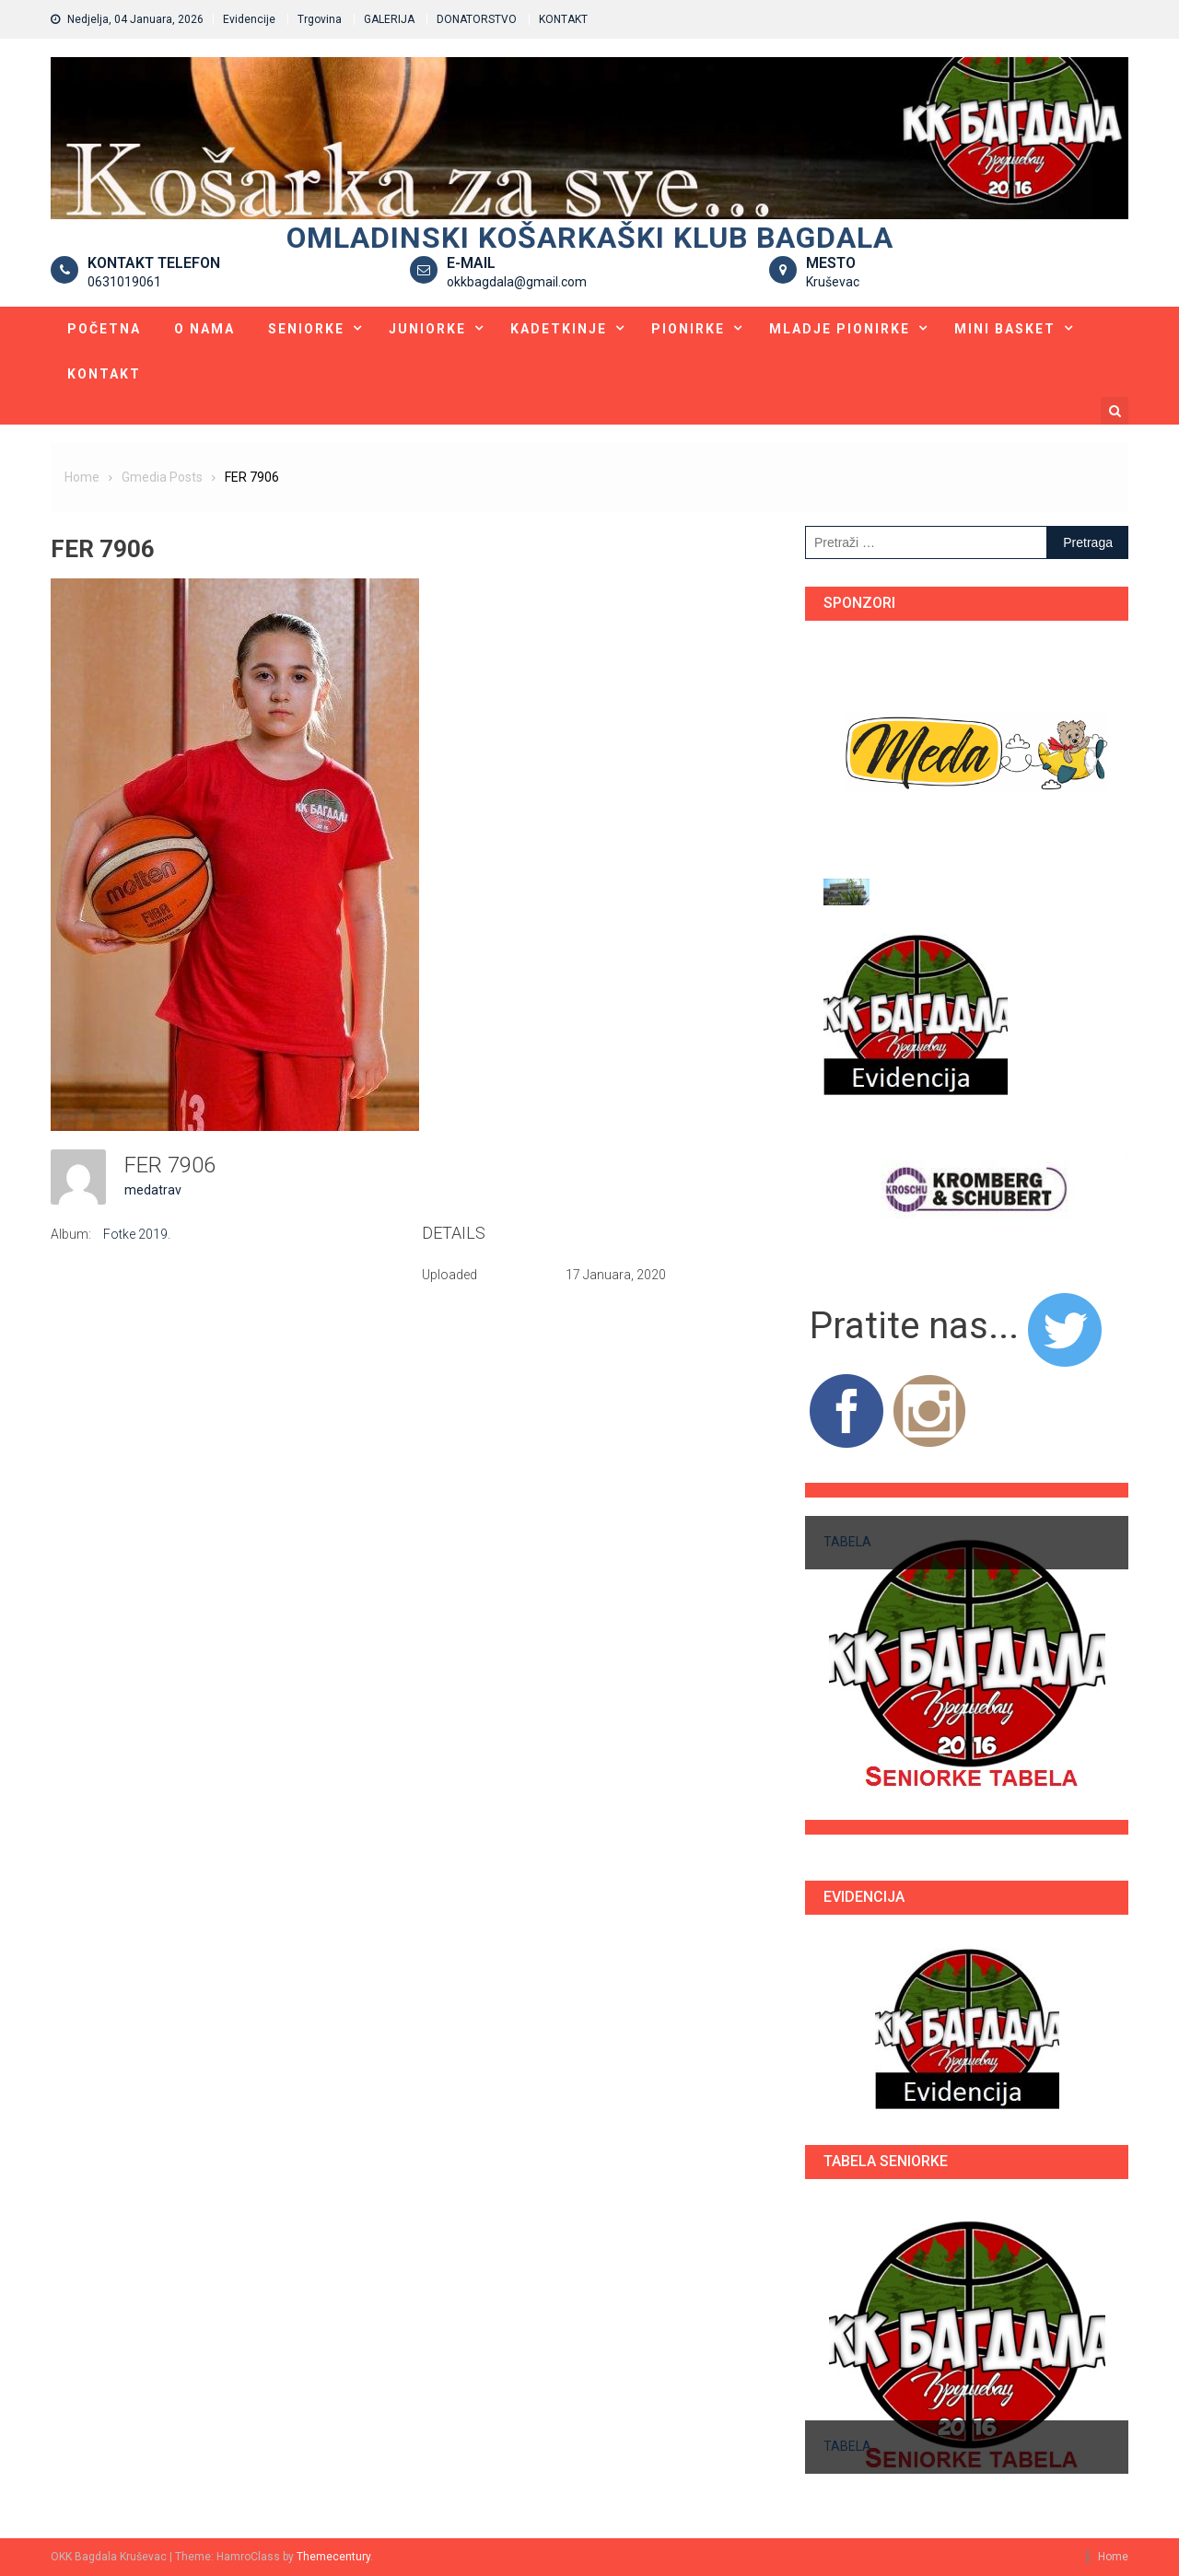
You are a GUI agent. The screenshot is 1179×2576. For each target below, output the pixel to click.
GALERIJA (389, 19)
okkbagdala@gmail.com (517, 281)
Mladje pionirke (839, 328)
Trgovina (320, 19)
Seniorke (306, 328)
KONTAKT (563, 19)
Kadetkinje (558, 328)
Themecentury (333, 2556)
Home (1113, 2556)
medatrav (152, 1190)
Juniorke (427, 328)
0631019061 (124, 281)
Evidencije (249, 19)
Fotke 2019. (136, 1234)
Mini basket (1005, 328)
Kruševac (832, 281)
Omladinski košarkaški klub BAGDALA (589, 237)
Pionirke (688, 328)
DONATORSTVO (477, 19)
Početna (104, 328)
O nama (204, 328)
